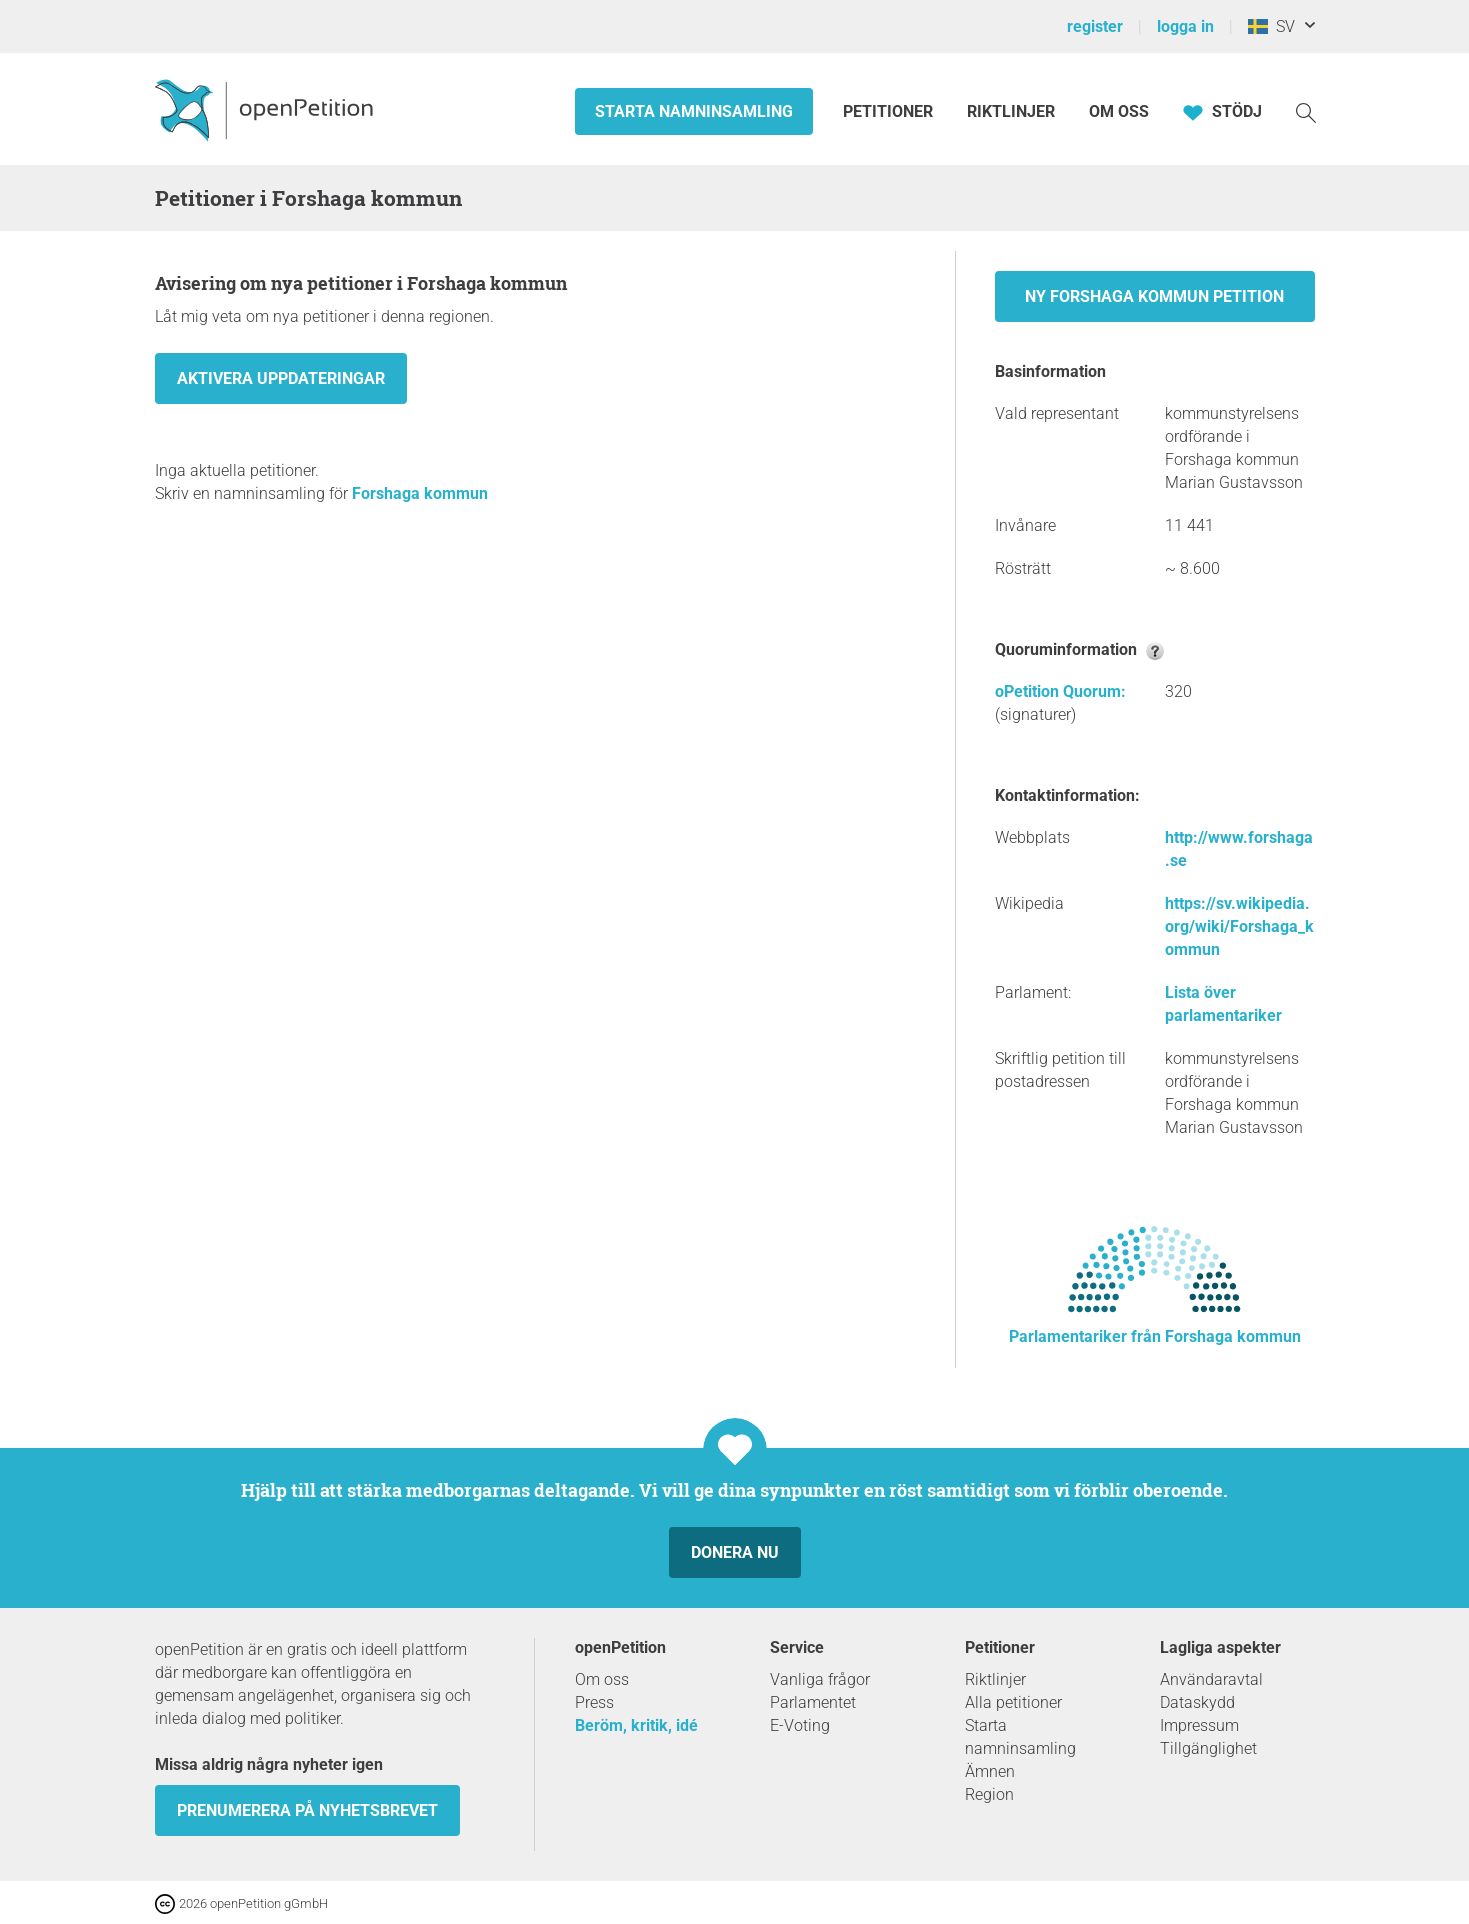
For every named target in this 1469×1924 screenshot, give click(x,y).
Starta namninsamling (694, 111)
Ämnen (990, 1771)
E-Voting (800, 1725)
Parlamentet (813, 1702)
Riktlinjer (1011, 111)
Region (989, 1794)
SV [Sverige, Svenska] (1271, 26)
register (1095, 26)
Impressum (1199, 1725)
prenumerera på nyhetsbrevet (307, 1810)
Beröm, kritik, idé (636, 1725)
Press (594, 1702)
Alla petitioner (1013, 1702)
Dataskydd (1197, 1702)
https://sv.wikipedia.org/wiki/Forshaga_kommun (1239, 926)
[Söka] (1306, 111)
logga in (1185, 26)
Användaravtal (1211, 1679)
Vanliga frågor (820, 1679)
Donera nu (735, 1552)
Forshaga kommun (420, 493)
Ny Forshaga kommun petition (1154, 296)
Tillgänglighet (1208, 1748)
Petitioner (890, 111)
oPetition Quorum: (1060, 691)
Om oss (1119, 111)
